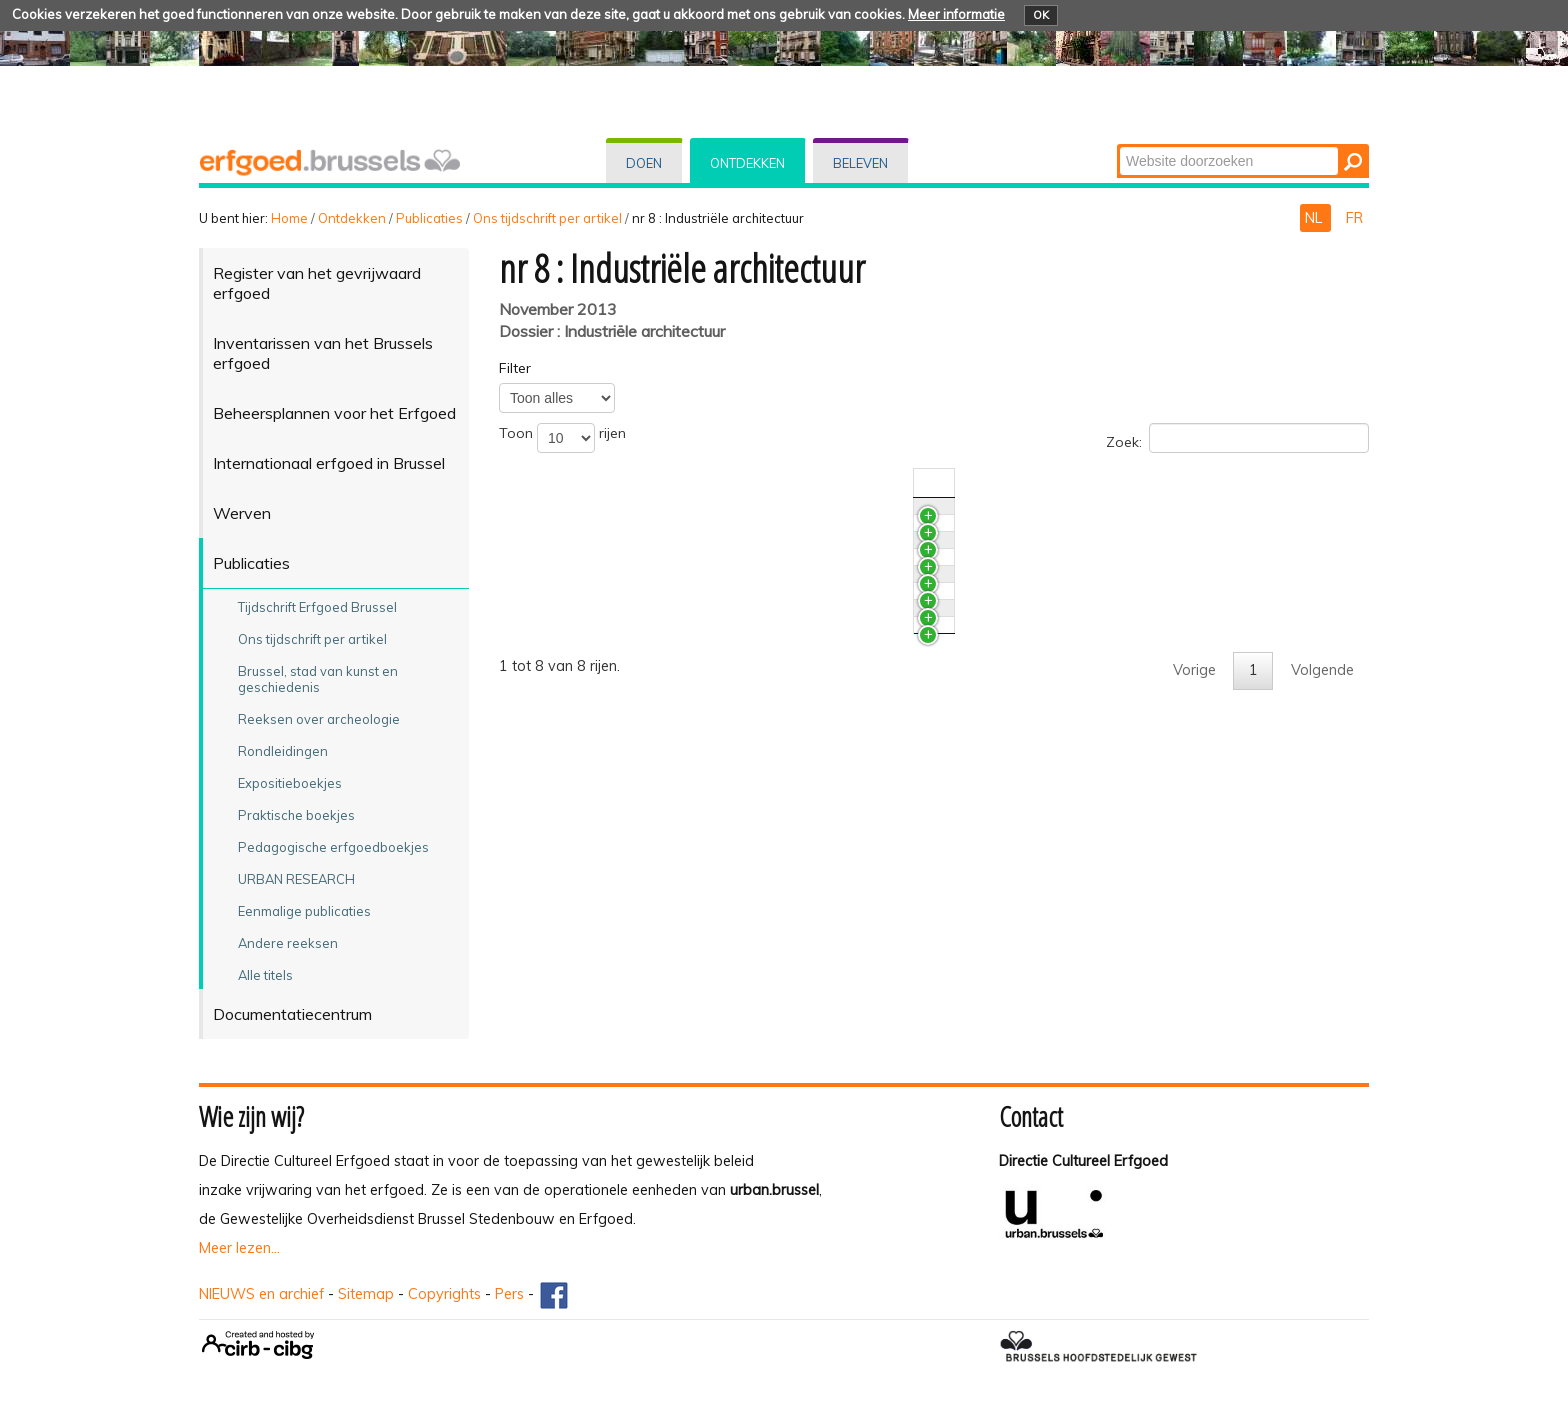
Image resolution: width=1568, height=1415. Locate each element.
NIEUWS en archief (261, 1294)
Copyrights (444, 1294)
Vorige (1194, 910)
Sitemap (366, 1294)
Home (289, 218)
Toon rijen (562, 438)
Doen (644, 163)
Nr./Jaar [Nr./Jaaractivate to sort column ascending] (1175, 483)
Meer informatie (956, 14)
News (560, 516)
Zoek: (1237, 438)
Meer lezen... (239, 1248)
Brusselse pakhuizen (608, 815)
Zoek (1118, 145)
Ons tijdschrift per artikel (547, 218)
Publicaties (429, 218)
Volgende (1322, 910)
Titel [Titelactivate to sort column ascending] (555, 483)
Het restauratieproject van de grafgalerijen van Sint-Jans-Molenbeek (768, 610)
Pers (509, 1294)
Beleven (860, 163)
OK (1041, 15)
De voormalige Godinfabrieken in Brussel (675, 721)
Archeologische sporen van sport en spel (677, 553)
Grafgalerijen (583, 684)
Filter (515, 368)
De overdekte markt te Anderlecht (653, 758)
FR (1354, 218)
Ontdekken (747, 163)
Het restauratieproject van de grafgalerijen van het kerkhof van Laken (772, 647)
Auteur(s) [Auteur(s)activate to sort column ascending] (1270, 483)
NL (1315, 218)
